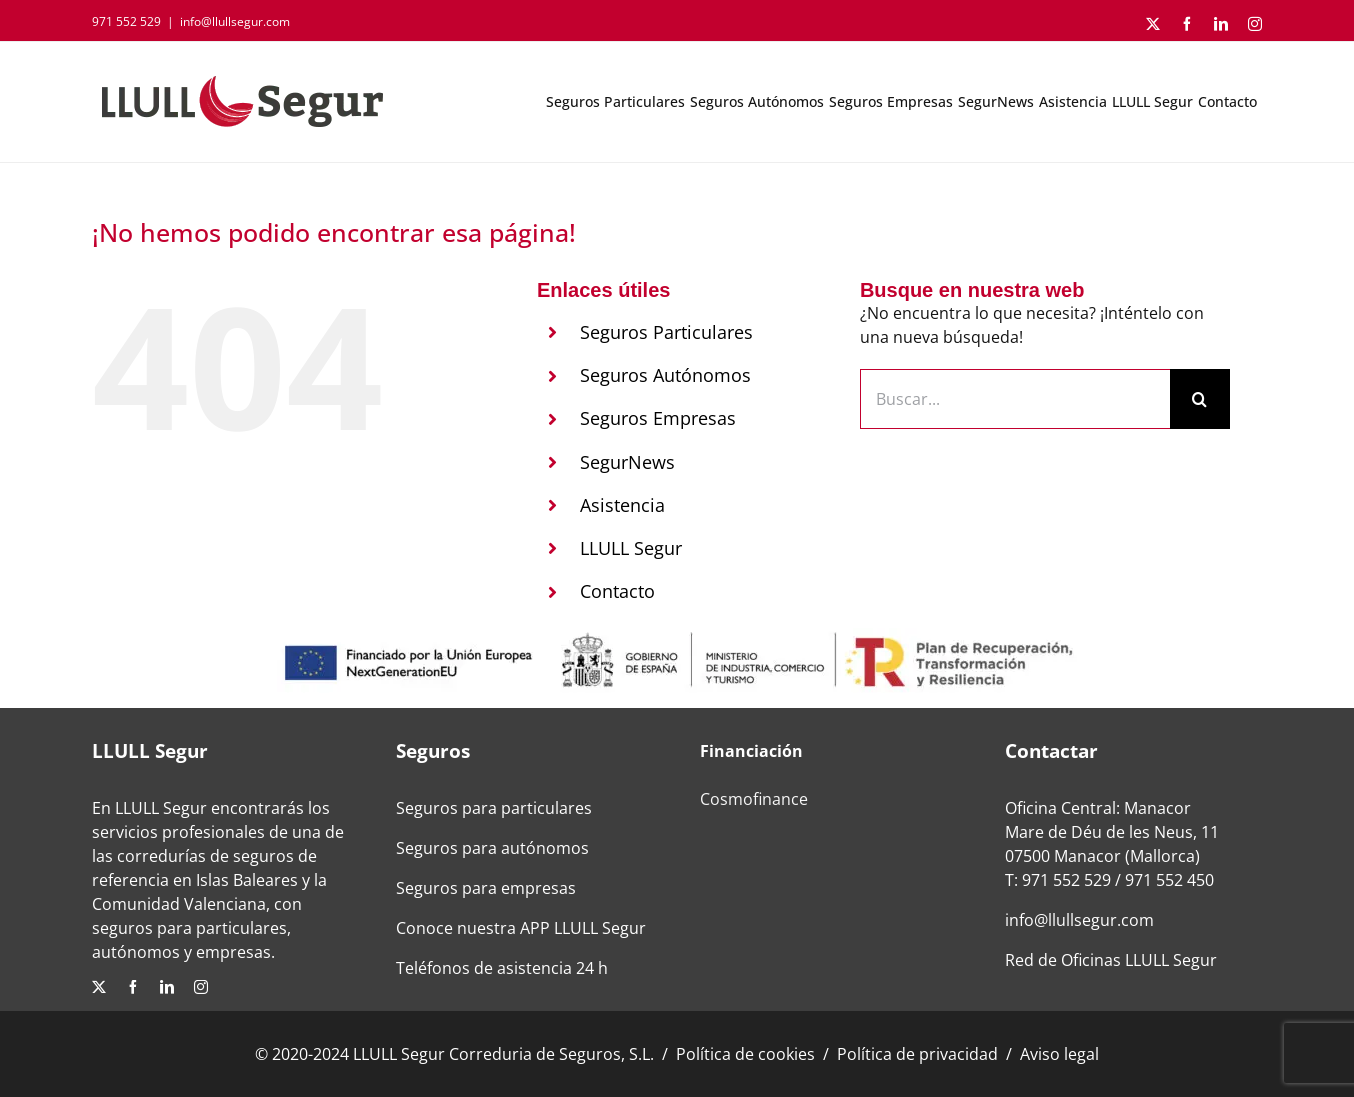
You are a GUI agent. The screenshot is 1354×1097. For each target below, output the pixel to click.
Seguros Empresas (658, 418)
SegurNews (627, 462)
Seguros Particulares (666, 332)
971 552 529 (1066, 880)
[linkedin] (167, 987)
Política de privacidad (917, 1054)
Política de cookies (745, 1054)
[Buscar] (1200, 399)
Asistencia (622, 505)
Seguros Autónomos (665, 375)
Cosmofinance (754, 799)
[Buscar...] (1015, 399)
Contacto (617, 591)
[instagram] (201, 987)
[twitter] (99, 987)
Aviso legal (1059, 1054)
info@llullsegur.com (235, 21)
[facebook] (133, 987)
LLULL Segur (631, 548)
